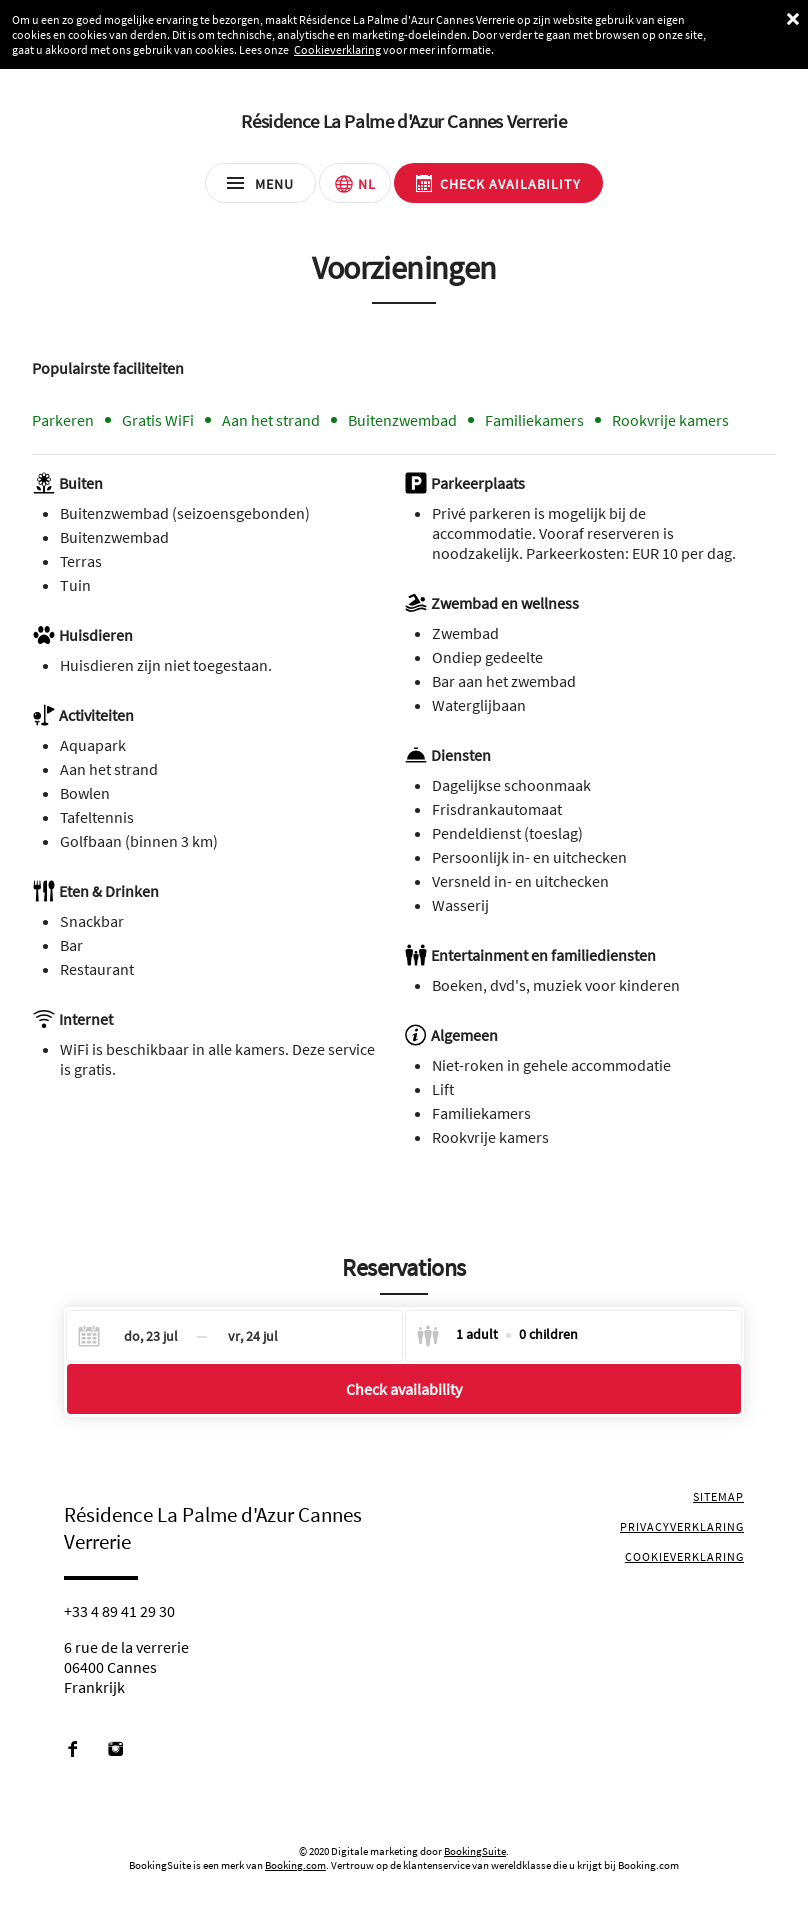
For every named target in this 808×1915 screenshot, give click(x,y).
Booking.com (295, 1865)
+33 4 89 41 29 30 (119, 1611)
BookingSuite (475, 1851)
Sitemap (718, 1496)
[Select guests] (497, 1336)
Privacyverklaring (682, 1526)
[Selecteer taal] (355, 183)
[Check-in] (135, 1336)
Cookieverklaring (337, 49)
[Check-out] (253, 1336)
